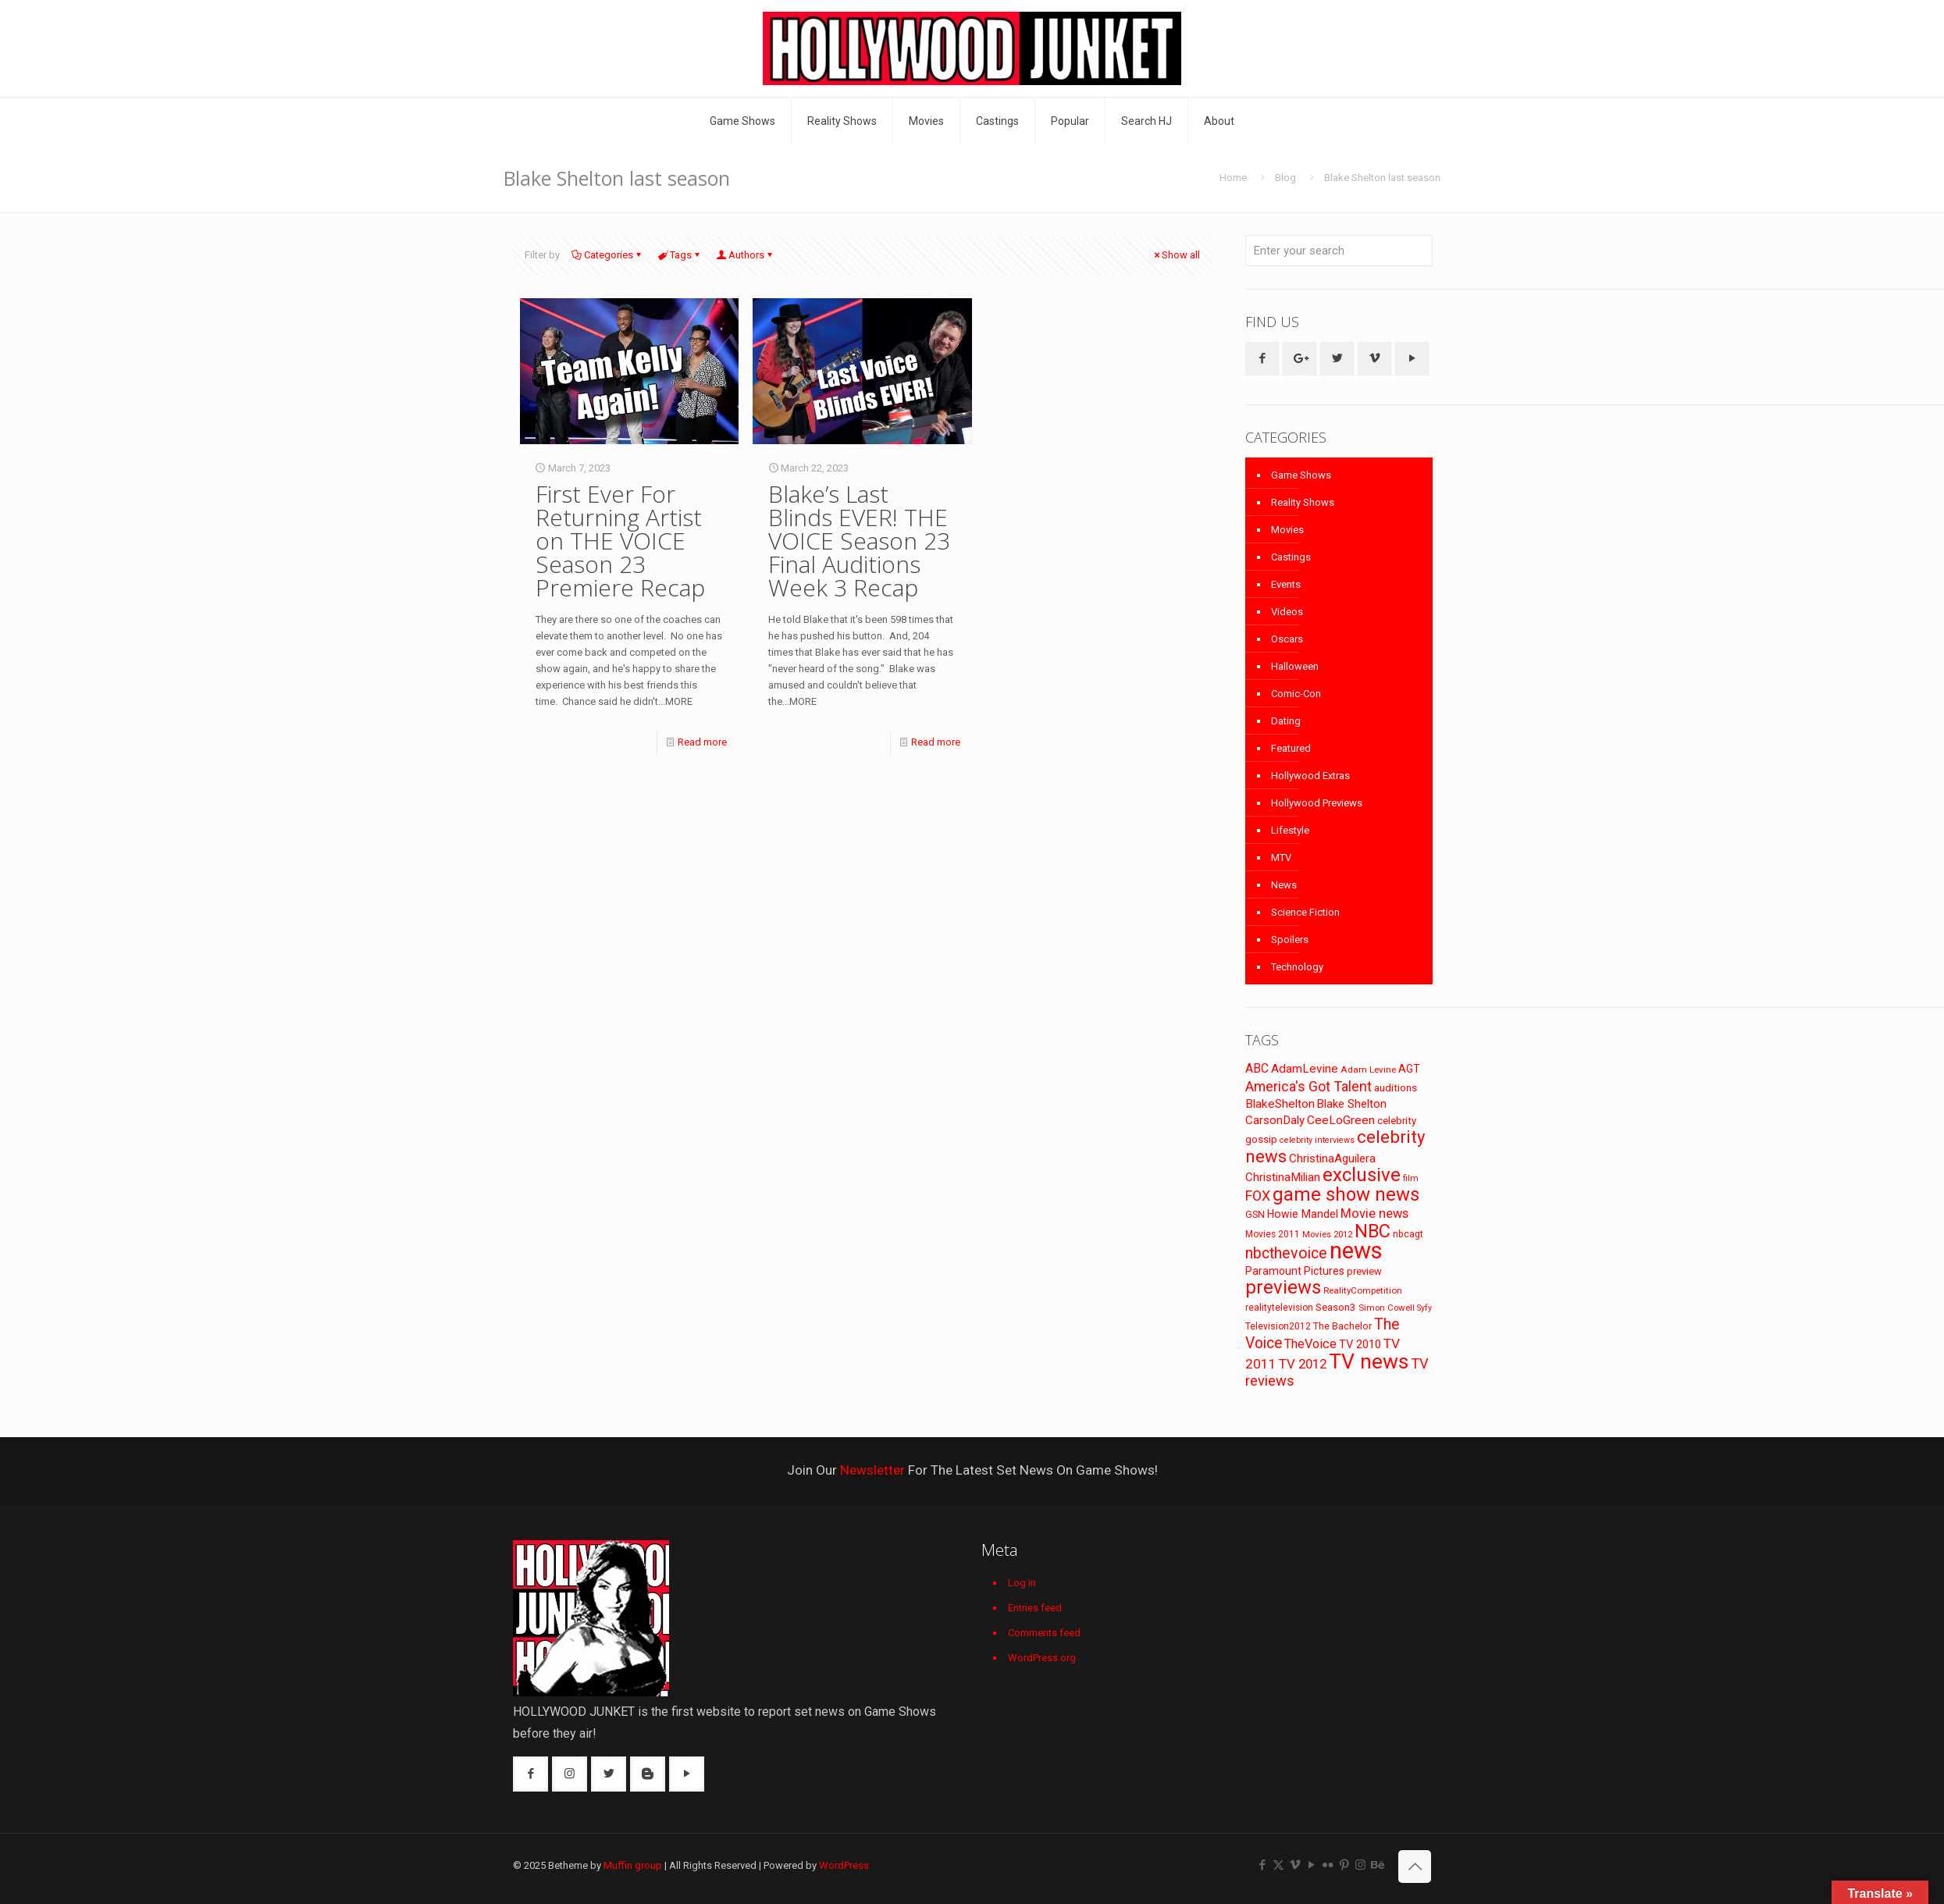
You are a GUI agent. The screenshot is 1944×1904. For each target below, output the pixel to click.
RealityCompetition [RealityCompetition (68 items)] (1362, 1290)
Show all (1176, 255)
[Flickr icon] (1327, 1865)
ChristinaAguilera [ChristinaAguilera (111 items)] (1332, 1158)
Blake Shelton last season (1382, 177)
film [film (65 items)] (1411, 1178)
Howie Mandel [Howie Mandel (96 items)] (1302, 1214)
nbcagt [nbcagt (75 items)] (1408, 1234)
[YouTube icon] (1311, 1865)
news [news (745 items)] (1356, 1250)
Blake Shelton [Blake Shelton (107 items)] (1352, 1104)
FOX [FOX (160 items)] (1257, 1195)
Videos (1287, 611)
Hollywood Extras (1310, 775)
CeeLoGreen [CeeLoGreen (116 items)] (1341, 1120)
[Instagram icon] (1360, 1865)
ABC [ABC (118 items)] (1257, 1068)
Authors (745, 255)
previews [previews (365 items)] (1283, 1287)
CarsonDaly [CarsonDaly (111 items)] (1275, 1120)
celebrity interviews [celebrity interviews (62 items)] (1317, 1140)
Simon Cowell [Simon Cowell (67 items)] (1386, 1307)
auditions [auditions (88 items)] (1395, 1088)
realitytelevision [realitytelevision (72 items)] (1279, 1307)
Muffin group (632, 1865)
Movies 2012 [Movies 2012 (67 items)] (1327, 1234)
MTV (1281, 857)
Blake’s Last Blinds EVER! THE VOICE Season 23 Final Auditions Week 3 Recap (859, 540)
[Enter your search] (1339, 250)
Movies (1287, 530)
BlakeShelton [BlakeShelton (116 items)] (1280, 1104)
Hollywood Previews (1316, 803)
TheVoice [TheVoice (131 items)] (1310, 1343)
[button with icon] (1262, 358)
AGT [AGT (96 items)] (1409, 1068)
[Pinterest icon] (1344, 1865)
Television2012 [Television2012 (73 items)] (1278, 1326)
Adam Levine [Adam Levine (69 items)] (1368, 1069)
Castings (1291, 557)
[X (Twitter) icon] (1278, 1865)
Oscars (1287, 639)
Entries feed (1035, 1608)
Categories (607, 255)
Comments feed (1044, 1633)
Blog (1285, 177)
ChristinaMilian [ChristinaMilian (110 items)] (1282, 1177)
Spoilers (1289, 939)
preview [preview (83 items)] (1364, 1271)
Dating (1286, 721)
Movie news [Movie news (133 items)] (1374, 1213)
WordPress (844, 1865)
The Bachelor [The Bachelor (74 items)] (1342, 1326)
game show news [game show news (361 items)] (1346, 1194)
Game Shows (1301, 475)
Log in (1022, 1583)
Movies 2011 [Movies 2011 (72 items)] (1272, 1234)
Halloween (1295, 666)
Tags (679, 255)
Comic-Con (1296, 693)
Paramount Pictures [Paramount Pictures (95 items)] (1294, 1271)
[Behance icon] (1377, 1865)
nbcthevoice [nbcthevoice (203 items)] (1286, 1253)
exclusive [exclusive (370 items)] (1362, 1175)
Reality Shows (1302, 502)
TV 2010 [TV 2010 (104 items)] (1360, 1344)
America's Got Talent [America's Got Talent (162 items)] (1308, 1086)
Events (1286, 584)
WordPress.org (1042, 1658)
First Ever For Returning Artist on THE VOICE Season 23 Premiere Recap (620, 540)
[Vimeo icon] (1295, 1865)
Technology (1297, 967)
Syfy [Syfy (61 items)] (1424, 1308)
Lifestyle (1290, 830)
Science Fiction (1305, 912)
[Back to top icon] (1414, 1866)
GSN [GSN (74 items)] (1255, 1214)
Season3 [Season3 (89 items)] (1336, 1307)
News (1284, 885)
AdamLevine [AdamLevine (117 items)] (1304, 1069)
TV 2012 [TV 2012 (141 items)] (1302, 1364)
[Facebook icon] (1262, 1865)
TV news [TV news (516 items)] (1368, 1361)
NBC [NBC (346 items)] (1372, 1231)
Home (1233, 177)
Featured (1291, 748)
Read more (702, 742)
